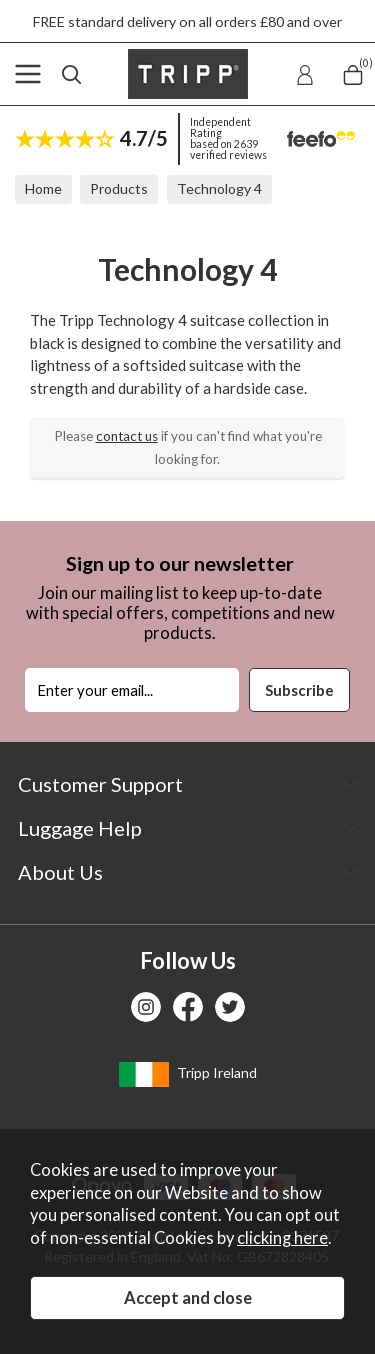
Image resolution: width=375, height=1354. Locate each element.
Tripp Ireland (188, 1074)
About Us (60, 872)
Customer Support (100, 784)
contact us (127, 436)
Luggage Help (80, 828)
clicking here (282, 1238)
